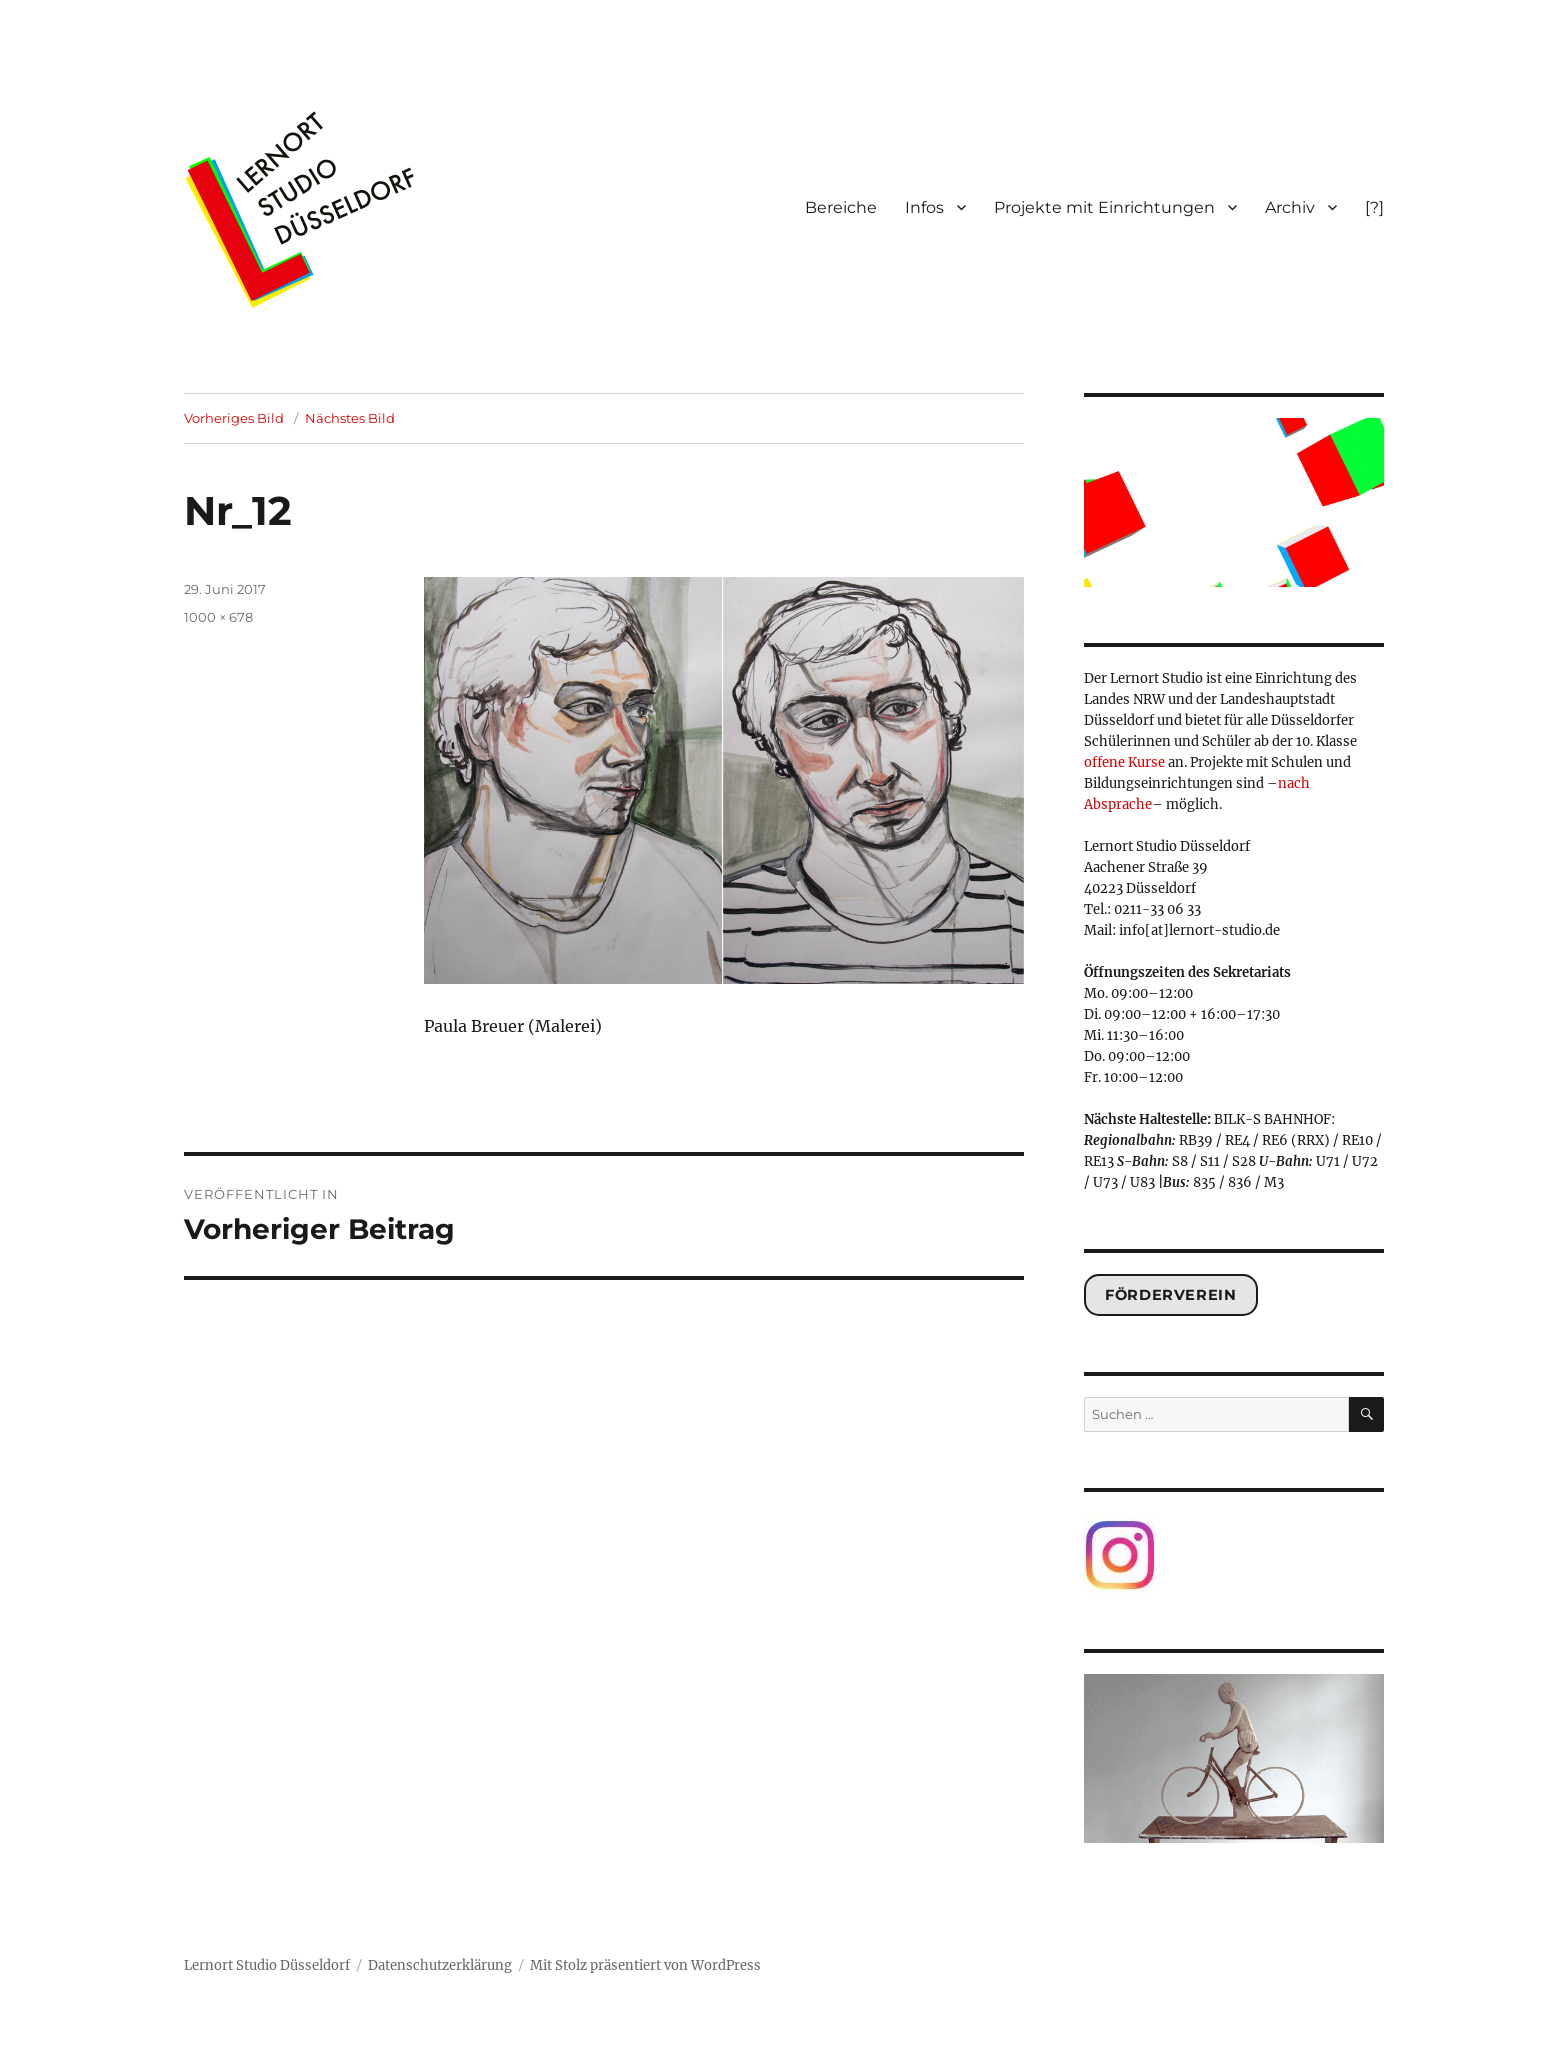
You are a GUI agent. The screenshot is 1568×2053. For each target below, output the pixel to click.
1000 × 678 (218, 617)
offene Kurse (1124, 762)
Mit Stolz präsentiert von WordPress (645, 1965)
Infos (924, 207)
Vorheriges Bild (234, 418)
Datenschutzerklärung (440, 1965)
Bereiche (841, 207)
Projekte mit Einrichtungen (1104, 207)
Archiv (1290, 207)
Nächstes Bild (350, 418)
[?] (1374, 207)
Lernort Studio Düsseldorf (267, 1965)
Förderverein (1170, 1295)
